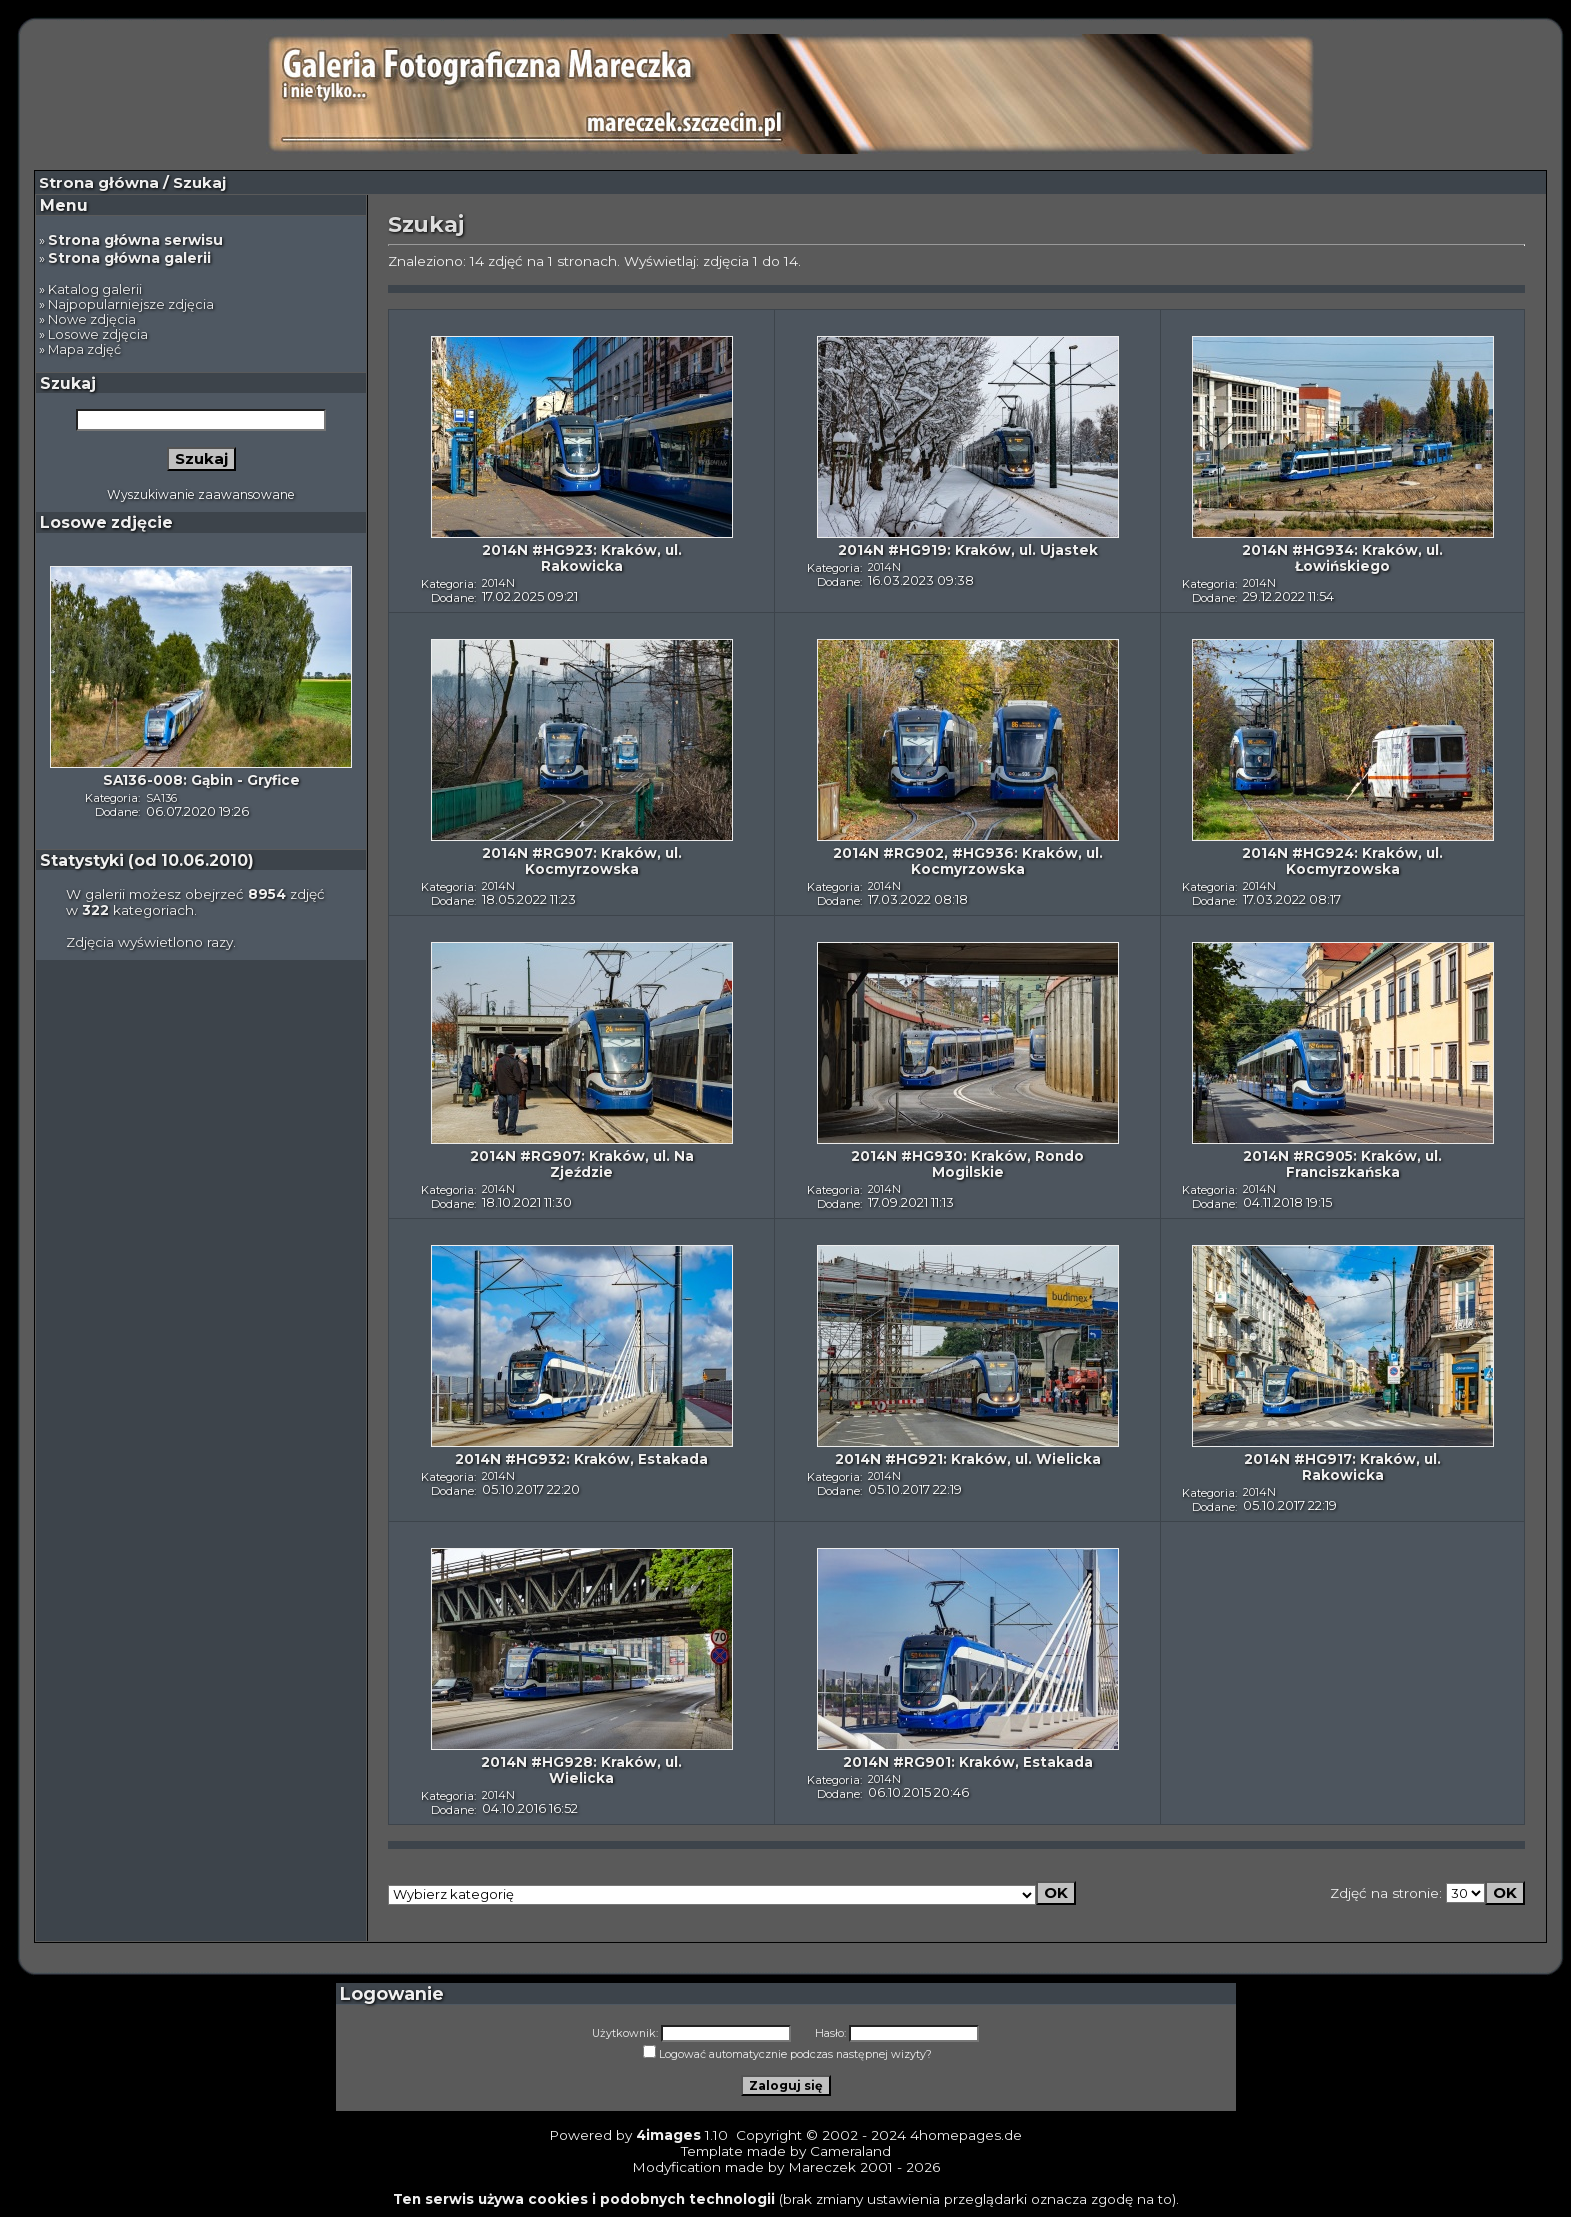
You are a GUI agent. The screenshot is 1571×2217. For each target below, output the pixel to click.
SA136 (161, 798)
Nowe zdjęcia (92, 319)
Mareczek (822, 2167)
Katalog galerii (95, 289)
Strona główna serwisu (135, 240)
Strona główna (99, 183)
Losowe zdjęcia (98, 334)
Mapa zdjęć (84, 349)
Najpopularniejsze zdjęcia (131, 304)
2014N (498, 583)
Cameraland (850, 2151)
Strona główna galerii (129, 258)
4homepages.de (966, 2135)
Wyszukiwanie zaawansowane (201, 494)
